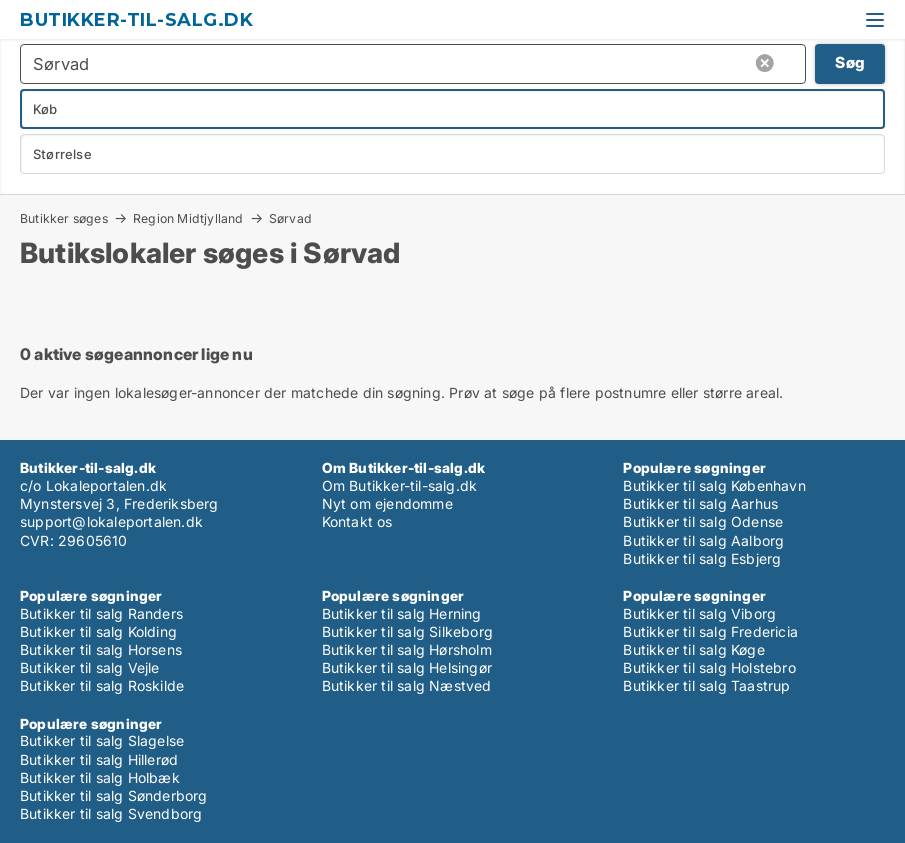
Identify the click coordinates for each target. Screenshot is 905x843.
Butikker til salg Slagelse (102, 740)
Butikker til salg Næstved (407, 685)
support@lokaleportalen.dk (111, 521)
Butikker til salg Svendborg (111, 813)
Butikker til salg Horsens (101, 649)
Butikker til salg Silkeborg (407, 631)
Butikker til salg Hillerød (99, 759)
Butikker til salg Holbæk (100, 777)
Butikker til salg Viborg (699, 613)
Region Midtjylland (188, 218)
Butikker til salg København (714, 485)
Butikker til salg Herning (402, 613)
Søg (850, 62)
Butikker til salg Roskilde (102, 685)
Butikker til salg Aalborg (703, 540)
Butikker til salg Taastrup (706, 685)
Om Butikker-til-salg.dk (400, 485)
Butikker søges (64, 218)
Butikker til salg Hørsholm (407, 649)
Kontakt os (357, 521)
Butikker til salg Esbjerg (702, 558)
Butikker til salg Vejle (90, 667)
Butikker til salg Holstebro (709, 667)
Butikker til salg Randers (101, 613)
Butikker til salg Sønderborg (114, 795)
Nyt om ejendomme (387, 503)
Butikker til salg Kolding (98, 631)
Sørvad (290, 219)
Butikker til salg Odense (703, 521)
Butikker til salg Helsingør (407, 667)
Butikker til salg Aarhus (700, 503)
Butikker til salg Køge (693, 649)
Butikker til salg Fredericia (710, 631)
